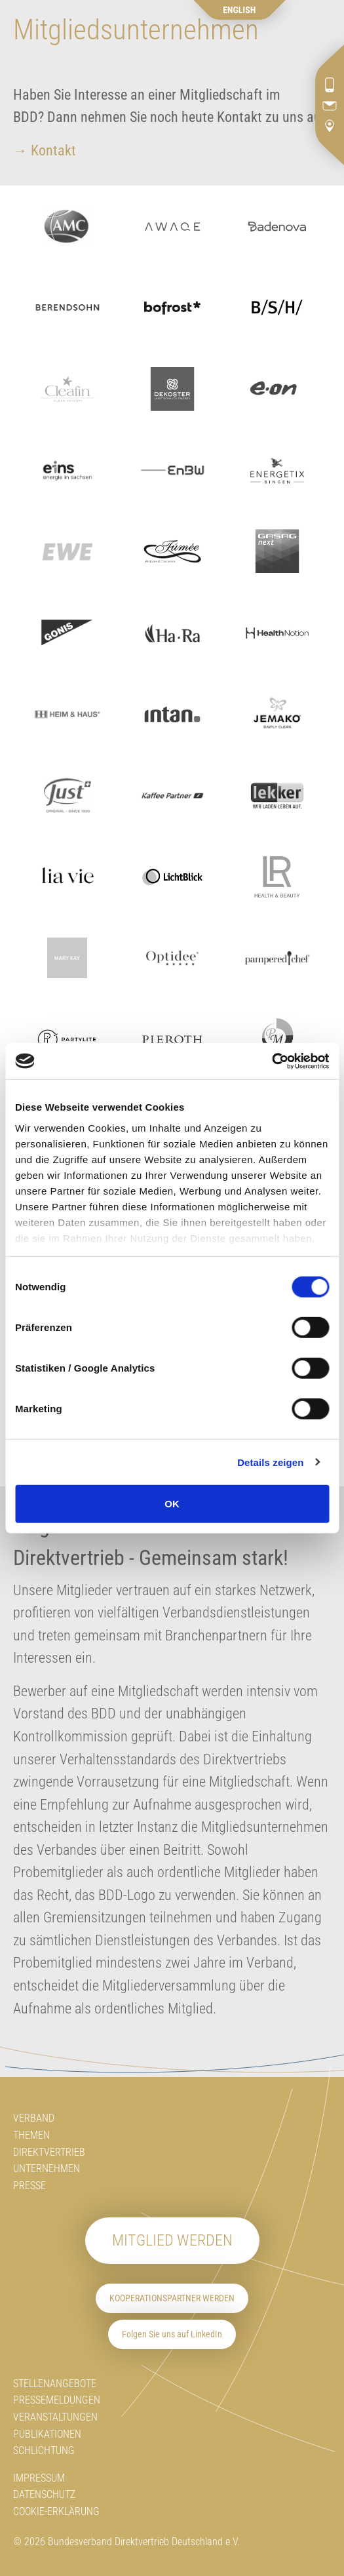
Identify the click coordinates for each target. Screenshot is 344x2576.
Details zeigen (270, 1461)
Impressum (39, 2478)
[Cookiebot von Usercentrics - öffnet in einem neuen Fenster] (271, 1060)
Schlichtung (44, 2450)
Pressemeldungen (56, 2400)
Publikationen (47, 2434)
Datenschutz (44, 2494)
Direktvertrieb (49, 2152)
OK (172, 1503)
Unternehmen (46, 2168)
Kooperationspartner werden (172, 2298)
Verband (33, 2118)
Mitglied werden (172, 2240)
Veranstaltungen (55, 2417)
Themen (31, 2135)
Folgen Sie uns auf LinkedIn (172, 2334)
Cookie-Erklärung (56, 2511)
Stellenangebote (54, 2383)
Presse (29, 2185)
